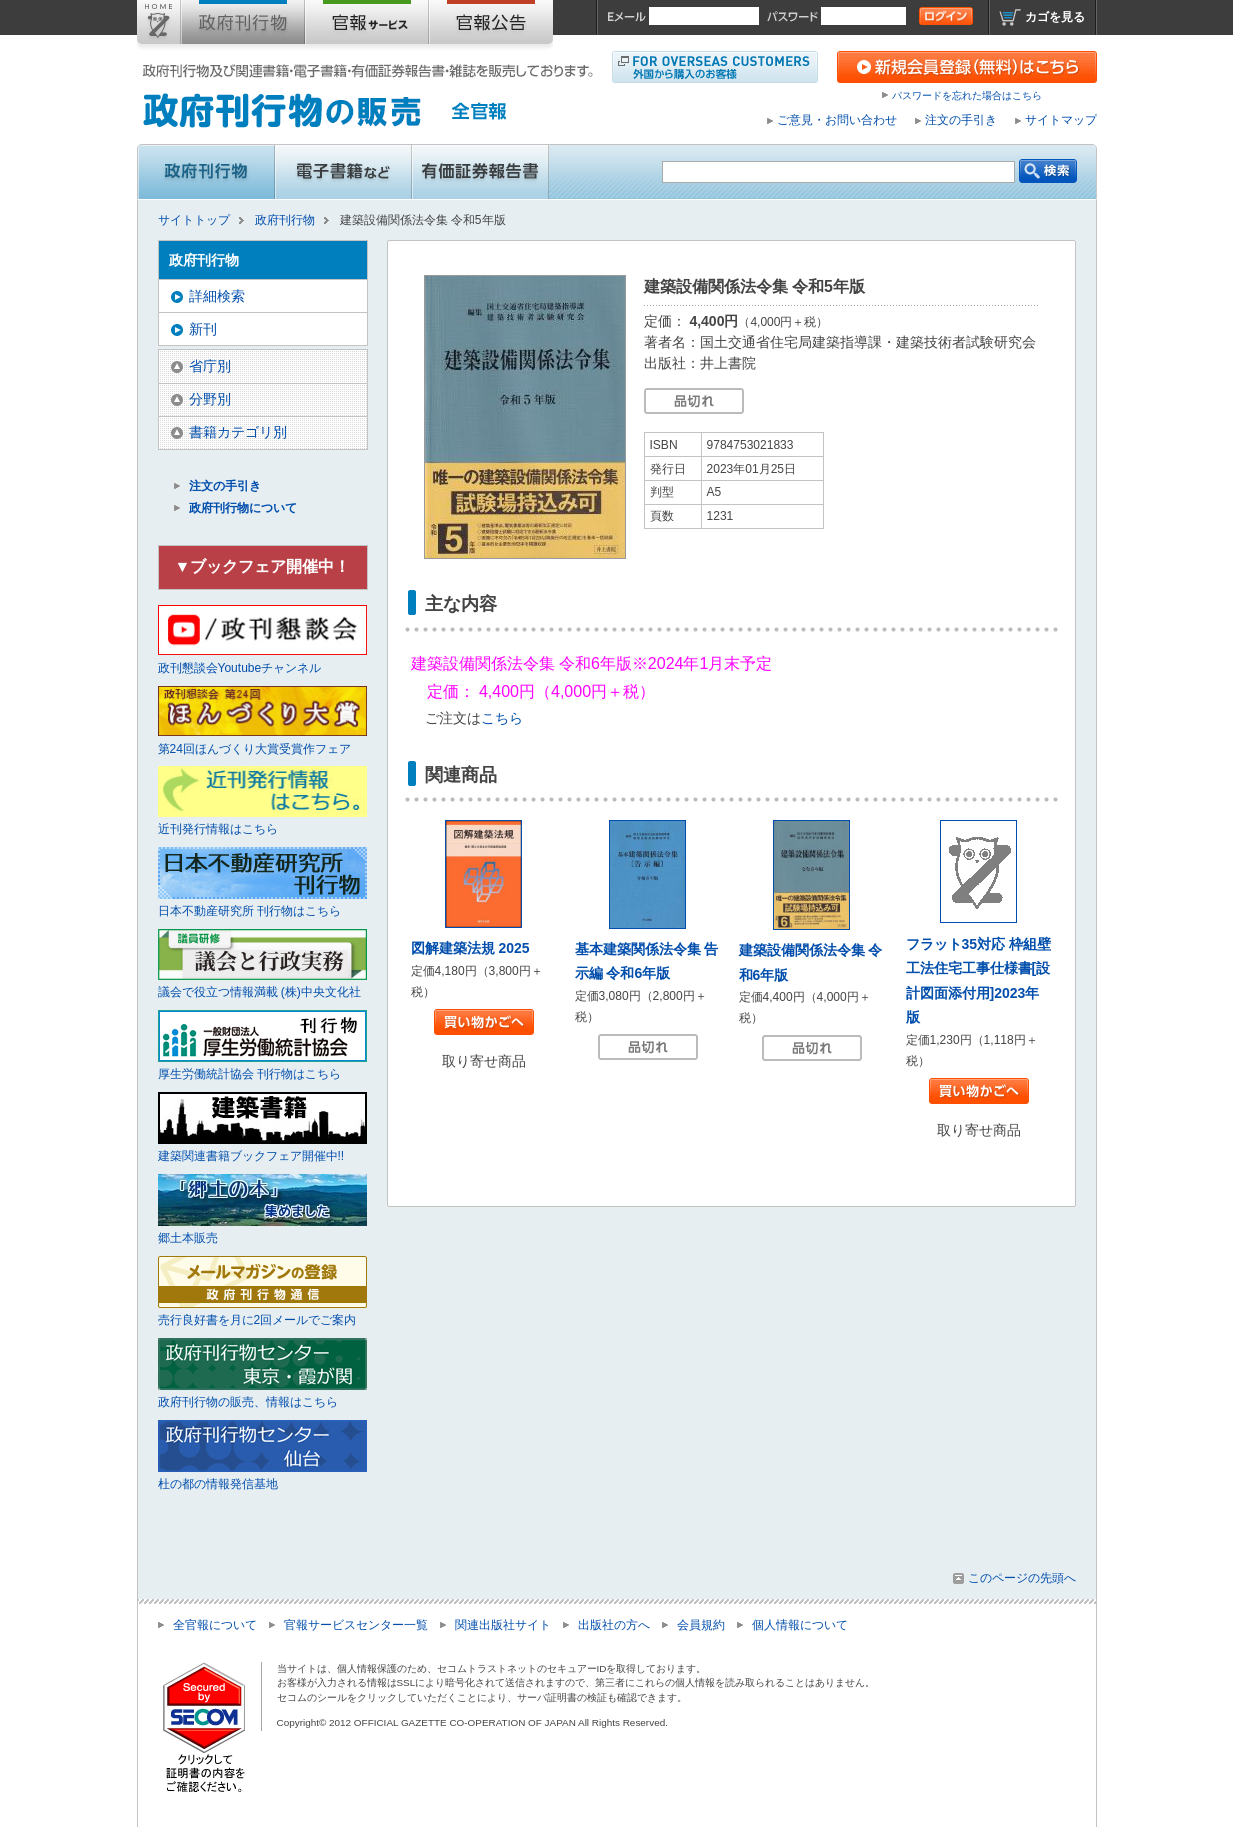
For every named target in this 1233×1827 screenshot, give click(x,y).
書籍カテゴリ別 (238, 432)
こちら (502, 718)
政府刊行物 (243, 26)
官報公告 (491, 26)
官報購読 (367, 26)
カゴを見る (1055, 17)
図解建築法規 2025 (470, 948)
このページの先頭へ (1022, 1578)
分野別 (210, 399)
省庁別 (210, 366)
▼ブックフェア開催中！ (263, 566)
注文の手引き (961, 120)
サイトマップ (1061, 120)
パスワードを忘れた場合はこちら (967, 95)
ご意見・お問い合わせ (837, 120)
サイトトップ (159, 26)
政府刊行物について (243, 508)
